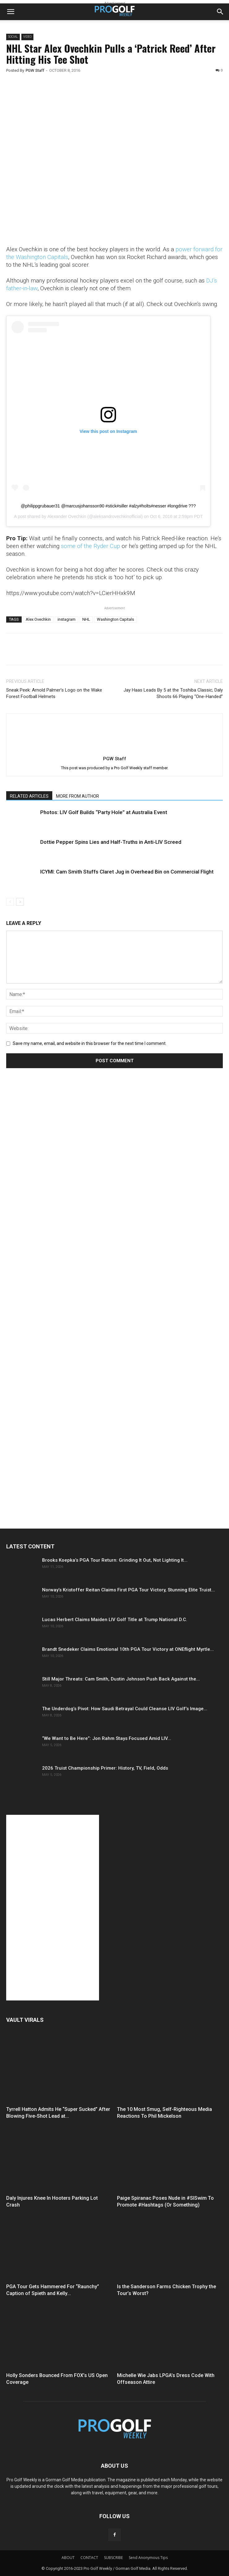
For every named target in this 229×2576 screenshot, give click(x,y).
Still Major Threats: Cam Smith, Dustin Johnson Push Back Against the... (121, 1679)
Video (27, 36)
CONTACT (89, 2557)
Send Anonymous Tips (148, 2557)
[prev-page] (10, 902)
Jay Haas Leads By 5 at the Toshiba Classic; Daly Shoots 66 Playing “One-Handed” (173, 693)
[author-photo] (114, 749)
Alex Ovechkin (38, 619)
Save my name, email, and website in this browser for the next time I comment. (89, 1043)
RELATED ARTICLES (29, 796)
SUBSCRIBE (113, 2557)
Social (13, 36)
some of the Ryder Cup (90, 546)
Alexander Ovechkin (66, 516)
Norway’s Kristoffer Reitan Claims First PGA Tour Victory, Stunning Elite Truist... (128, 1590)
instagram (67, 619)
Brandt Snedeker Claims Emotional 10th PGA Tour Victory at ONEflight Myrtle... (128, 1649)
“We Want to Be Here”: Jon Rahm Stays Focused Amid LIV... (106, 1738)
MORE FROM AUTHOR (77, 796)
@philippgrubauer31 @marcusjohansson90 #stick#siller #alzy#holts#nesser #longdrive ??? (108, 505)
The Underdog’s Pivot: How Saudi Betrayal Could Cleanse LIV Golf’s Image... (124, 1708)
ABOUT (68, 2557)
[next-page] (20, 902)
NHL (86, 619)
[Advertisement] (52, 1189)
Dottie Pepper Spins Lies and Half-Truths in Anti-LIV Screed (110, 842)
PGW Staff (35, 70)
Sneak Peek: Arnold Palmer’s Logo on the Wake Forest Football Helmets (54, 693)
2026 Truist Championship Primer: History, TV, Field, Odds (105, 1768)
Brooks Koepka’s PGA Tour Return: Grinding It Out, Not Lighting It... (115, 1560)
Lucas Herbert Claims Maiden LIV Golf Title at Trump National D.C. (114, 1619)
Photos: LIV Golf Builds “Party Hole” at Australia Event (103, 812)
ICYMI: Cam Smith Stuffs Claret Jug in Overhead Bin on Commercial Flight (127, 872)
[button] (10, 11)
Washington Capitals (115, 619)
